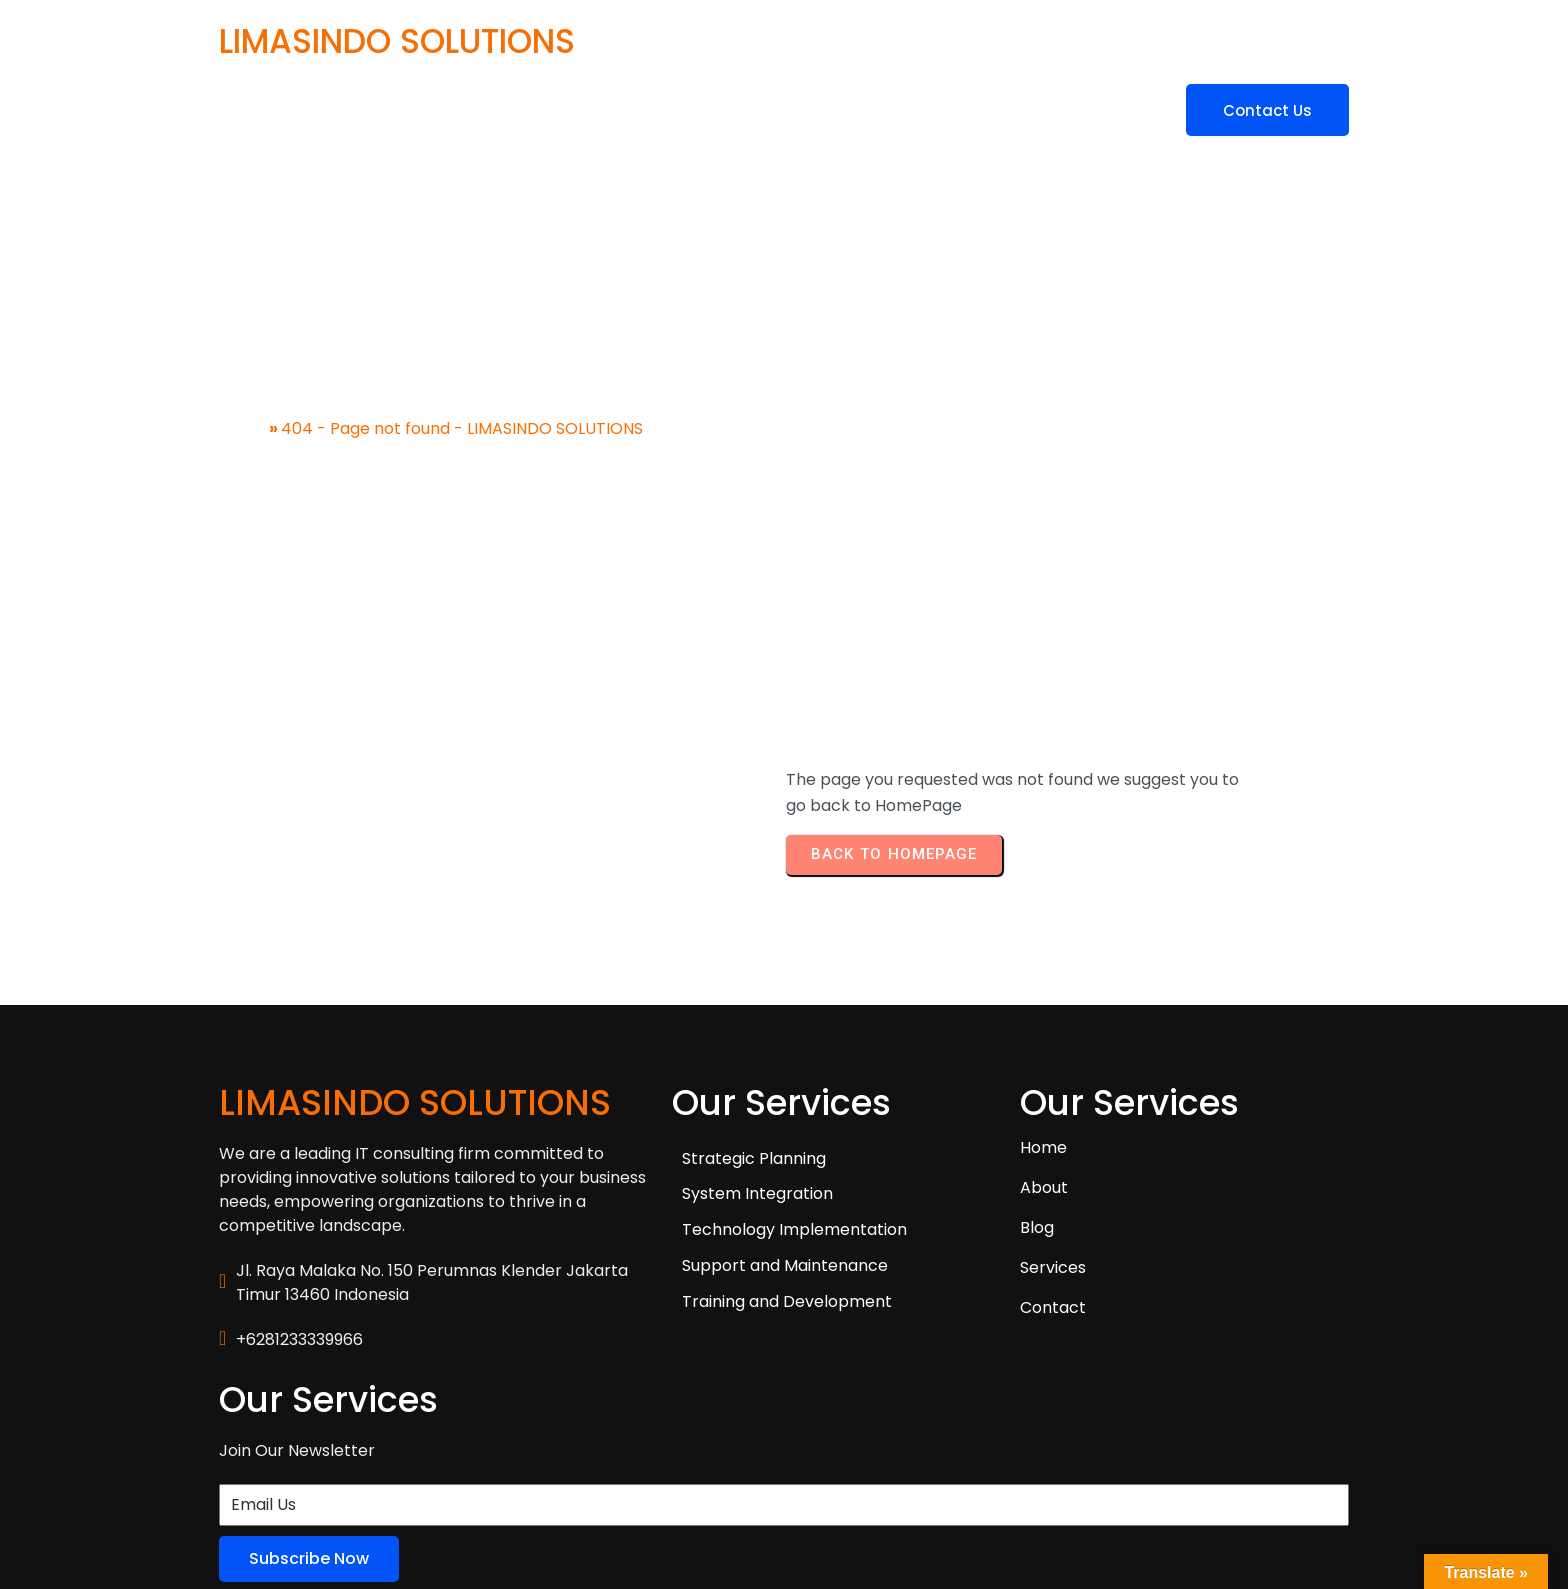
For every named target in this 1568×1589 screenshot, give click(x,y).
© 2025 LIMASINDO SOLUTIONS (336, 1495)
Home (242, 408)
